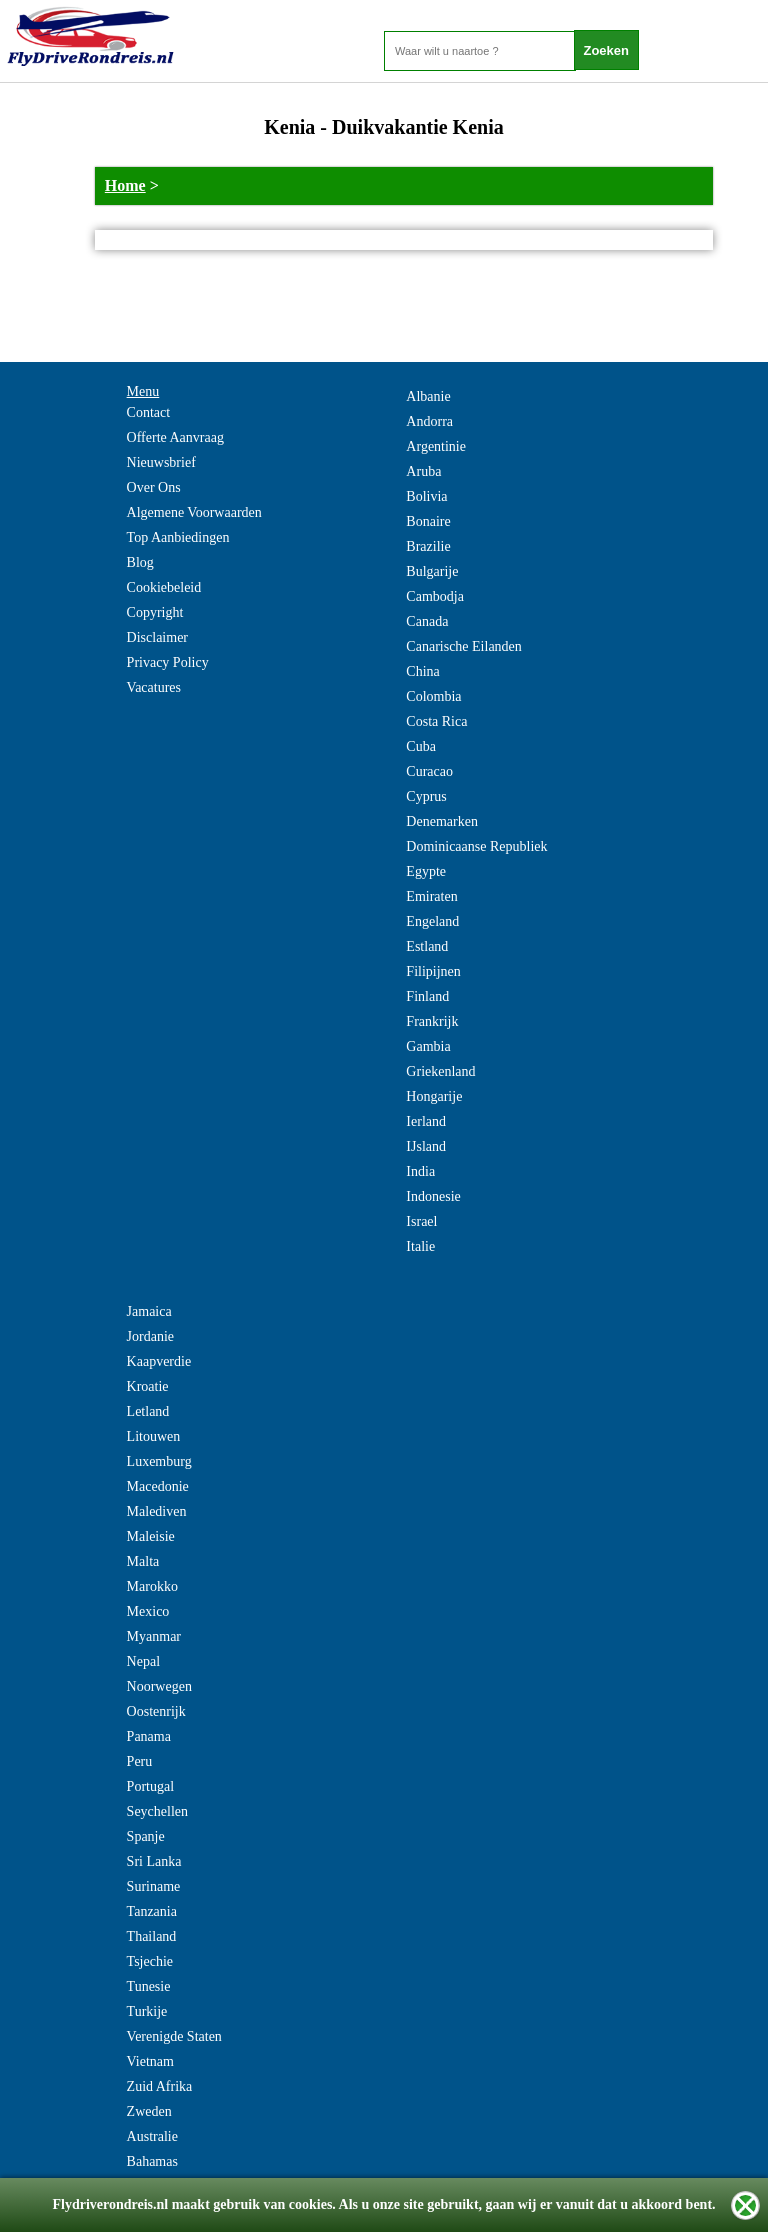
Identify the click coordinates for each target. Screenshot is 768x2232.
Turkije (147, 2011)
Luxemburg (159, 1461)
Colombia (433, 696)
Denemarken (442, 821)
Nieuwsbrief (161, 462)
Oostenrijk (156, 1711)
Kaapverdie (159, 1361)
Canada (427, 621)
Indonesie (433, 1196)
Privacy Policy (168, 662)
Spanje (146, 1836)
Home (125, 185)
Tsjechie (150, 1961)
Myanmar (154, 1636)
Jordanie (150, 1336)
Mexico (148, 1611)
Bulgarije (432, 571)
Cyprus (426, 796)
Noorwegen (159, 1686)
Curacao (429, 771)
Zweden (149, 2111)
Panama (149, 1736)
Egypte (426, 871)
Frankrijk (432, 1021)
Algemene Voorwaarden (194, 512)
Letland (148, 1411)
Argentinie (436, 446)
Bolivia (426, 496)
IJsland (426, 1146)
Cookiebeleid (164, 587)
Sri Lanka (154, 1861)
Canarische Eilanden (463, 646)
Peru (140, 1761)
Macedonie (158, 1486)
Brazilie (428, 546)
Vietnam (150, 2061)
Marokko (152, 1586)
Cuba (421, 746)
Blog (140, 562)
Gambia (428, 1046)
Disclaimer (157, 637)
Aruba (423, 471)
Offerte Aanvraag (175, 437)
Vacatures (154, 687)
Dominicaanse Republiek (476, 846)
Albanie (428, 396)
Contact (149, 412)
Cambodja (435, 596)
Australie (152, 2136)
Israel (421, 1221)
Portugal (150, 1786)
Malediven (157, 1511)
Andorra (429, 421)
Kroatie (148, 1386)
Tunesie (149, 1986)
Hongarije (434, 1096)
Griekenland (440, 1071)
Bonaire (428, 521)
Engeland (432, 921)
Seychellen (157, 1811)
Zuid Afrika (160, 2086)
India (420, 1171)
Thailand (152, 1936)
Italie (420, 1246)
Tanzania (152, 1911)
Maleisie (151, 1536)
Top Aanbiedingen (178, 537)
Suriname (154, 1886)
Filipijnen (433, 971)
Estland (427, 946)
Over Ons (154, 487)
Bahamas (152, 2161)
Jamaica (149, 1311)
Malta (143, 1561)
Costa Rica (436, 721)
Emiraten (431, 896)
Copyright (155, 612)
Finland (427, 996)
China (422, 671)
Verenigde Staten (174, 2036)
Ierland (426, 1121)
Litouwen (154, 1436)
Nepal (143, 1661)
